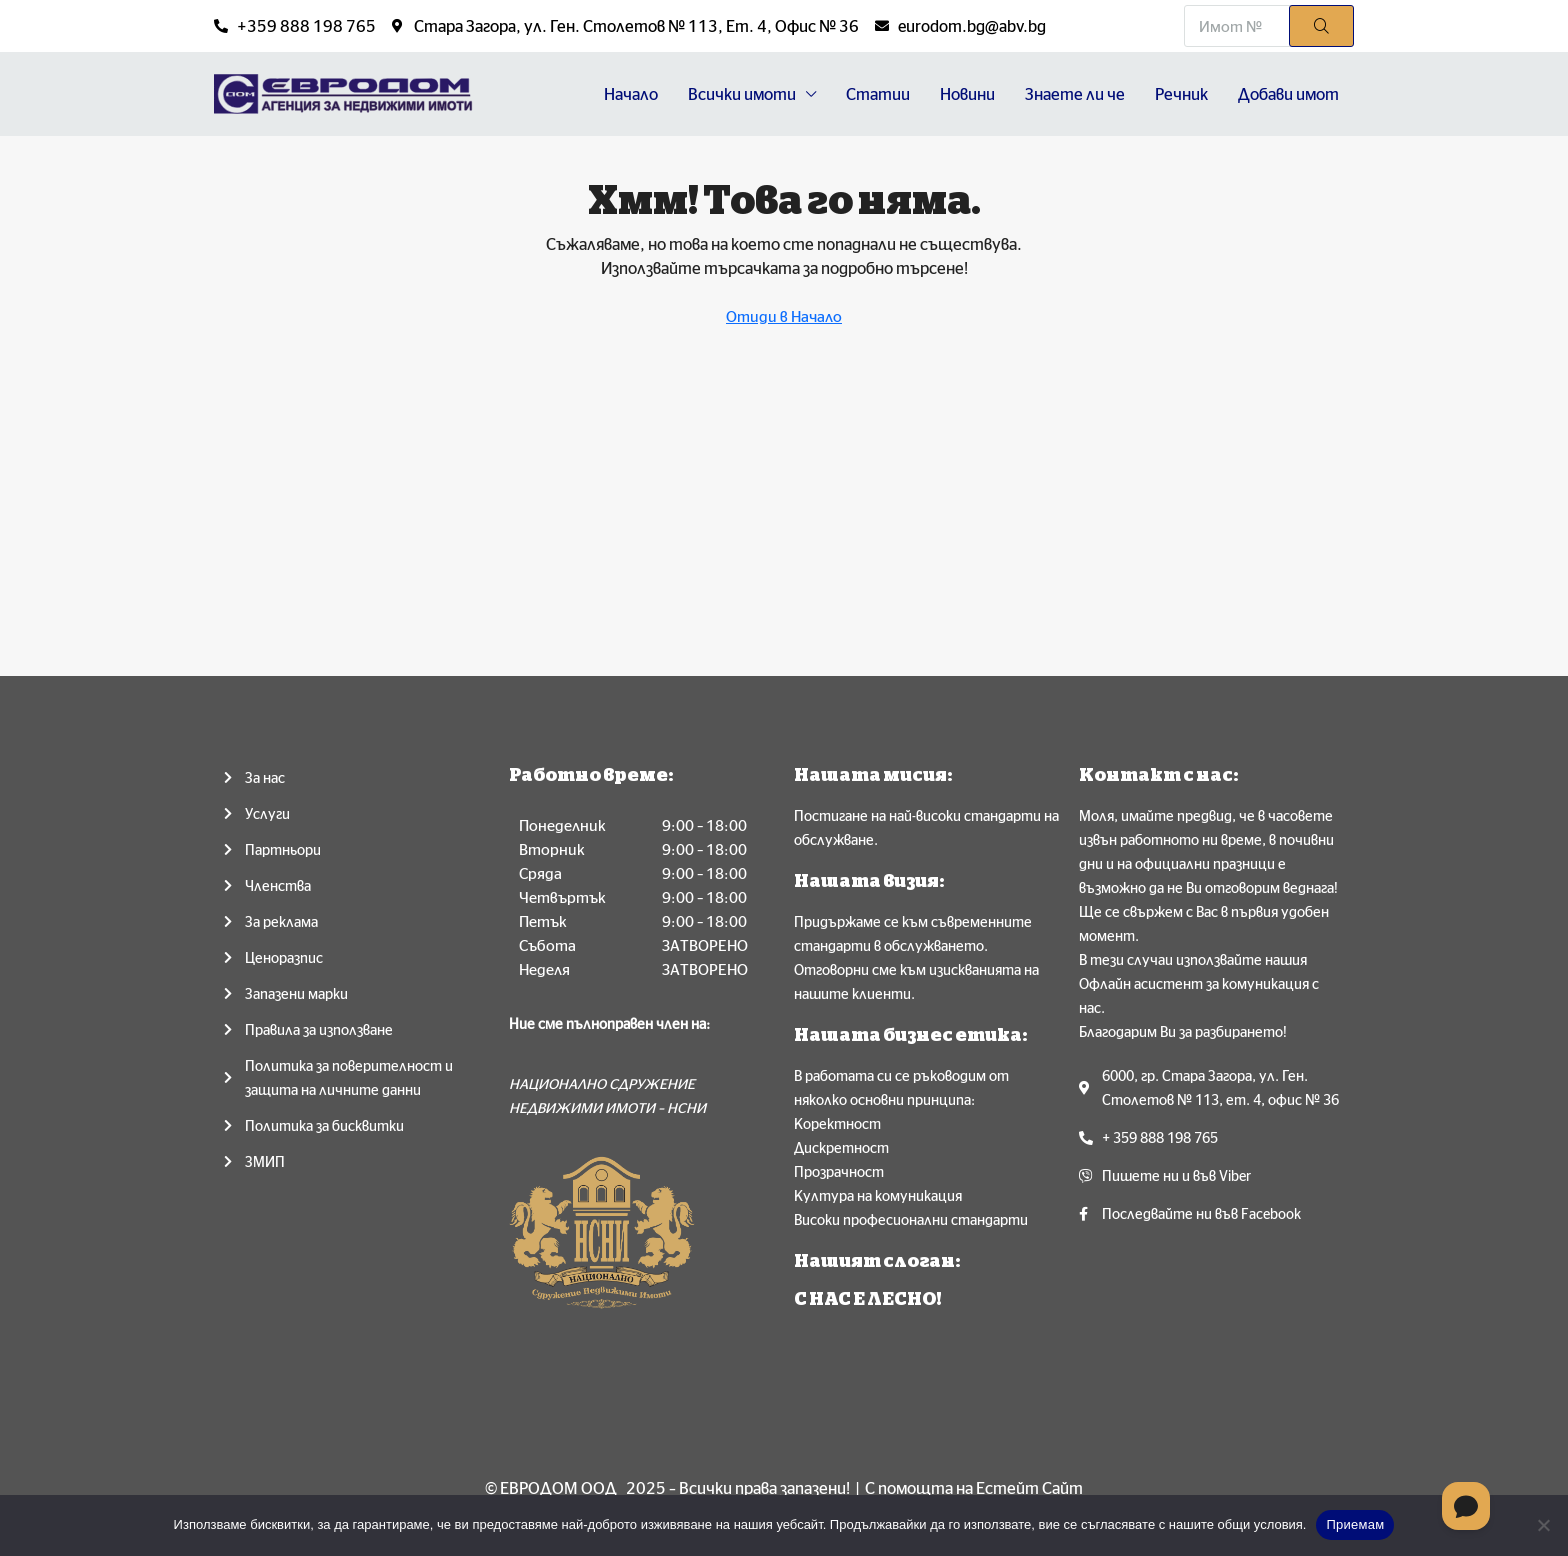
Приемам (1355, 1524)
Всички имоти (742, 94)
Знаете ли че (1075, 94)
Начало (631, 94)
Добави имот (1288, 94)
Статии (878, 94)
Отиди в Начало (784, 316)
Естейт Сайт (1029, 1488)
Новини (967, 94)
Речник (1181, 94)
